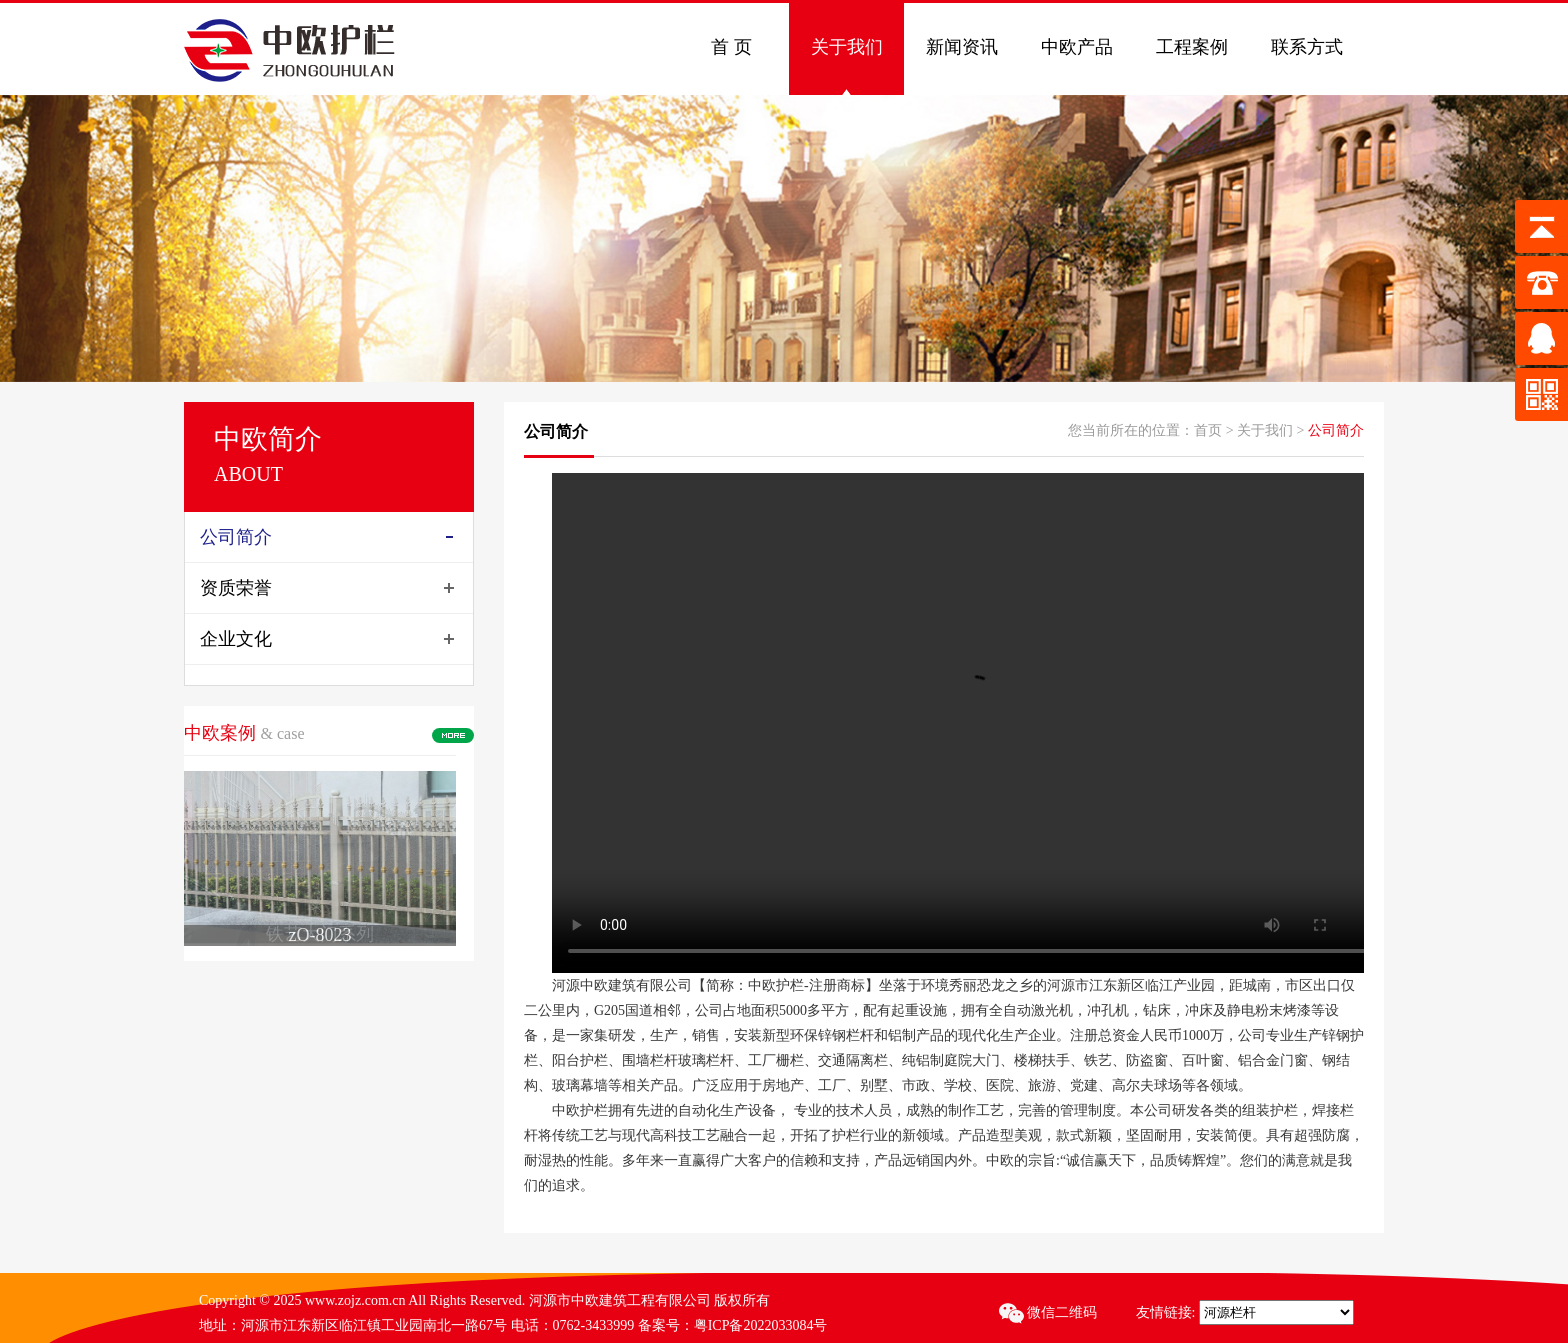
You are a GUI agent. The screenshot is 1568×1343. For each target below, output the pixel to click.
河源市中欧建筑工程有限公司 (620, 1300)
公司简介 (236, 537)
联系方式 (1307, 47)
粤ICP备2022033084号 (761, 1325)
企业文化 (236, 639)
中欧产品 (1077, 47)
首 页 (731, 47)
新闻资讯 (962, 47)
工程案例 (1192, 47)
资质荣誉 (236, 588)
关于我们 (847, 47)
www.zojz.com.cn (356, 1300)
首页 (1208, 430)
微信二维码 (1050, 1312)
